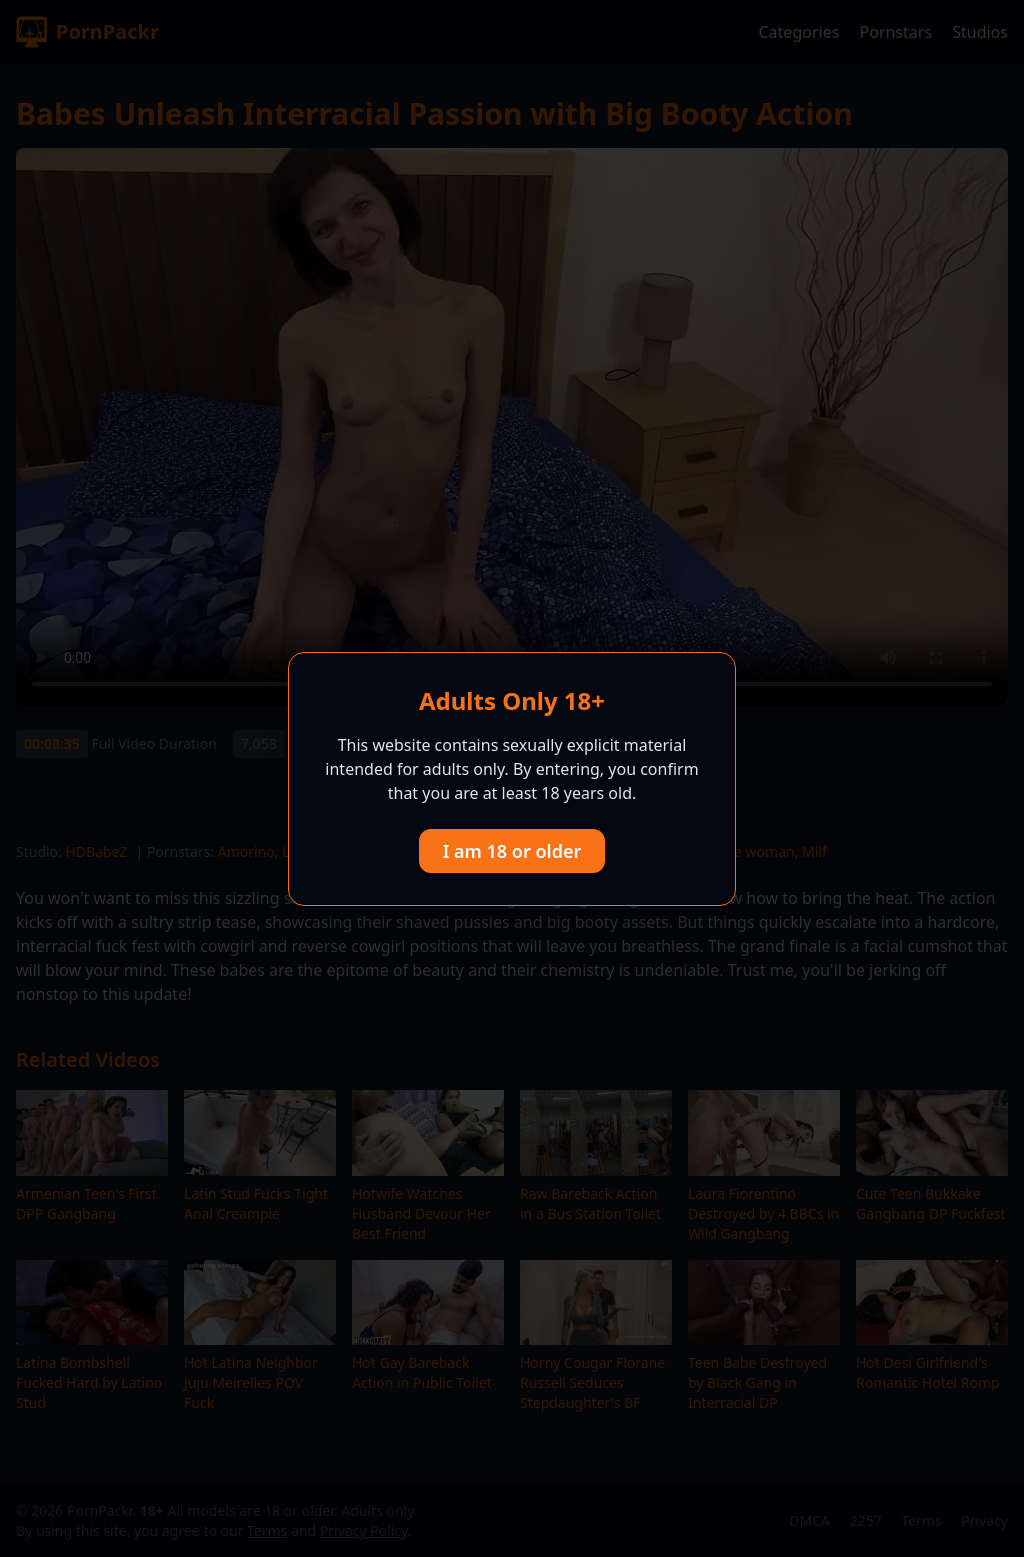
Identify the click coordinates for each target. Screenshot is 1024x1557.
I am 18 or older (512, 851)
